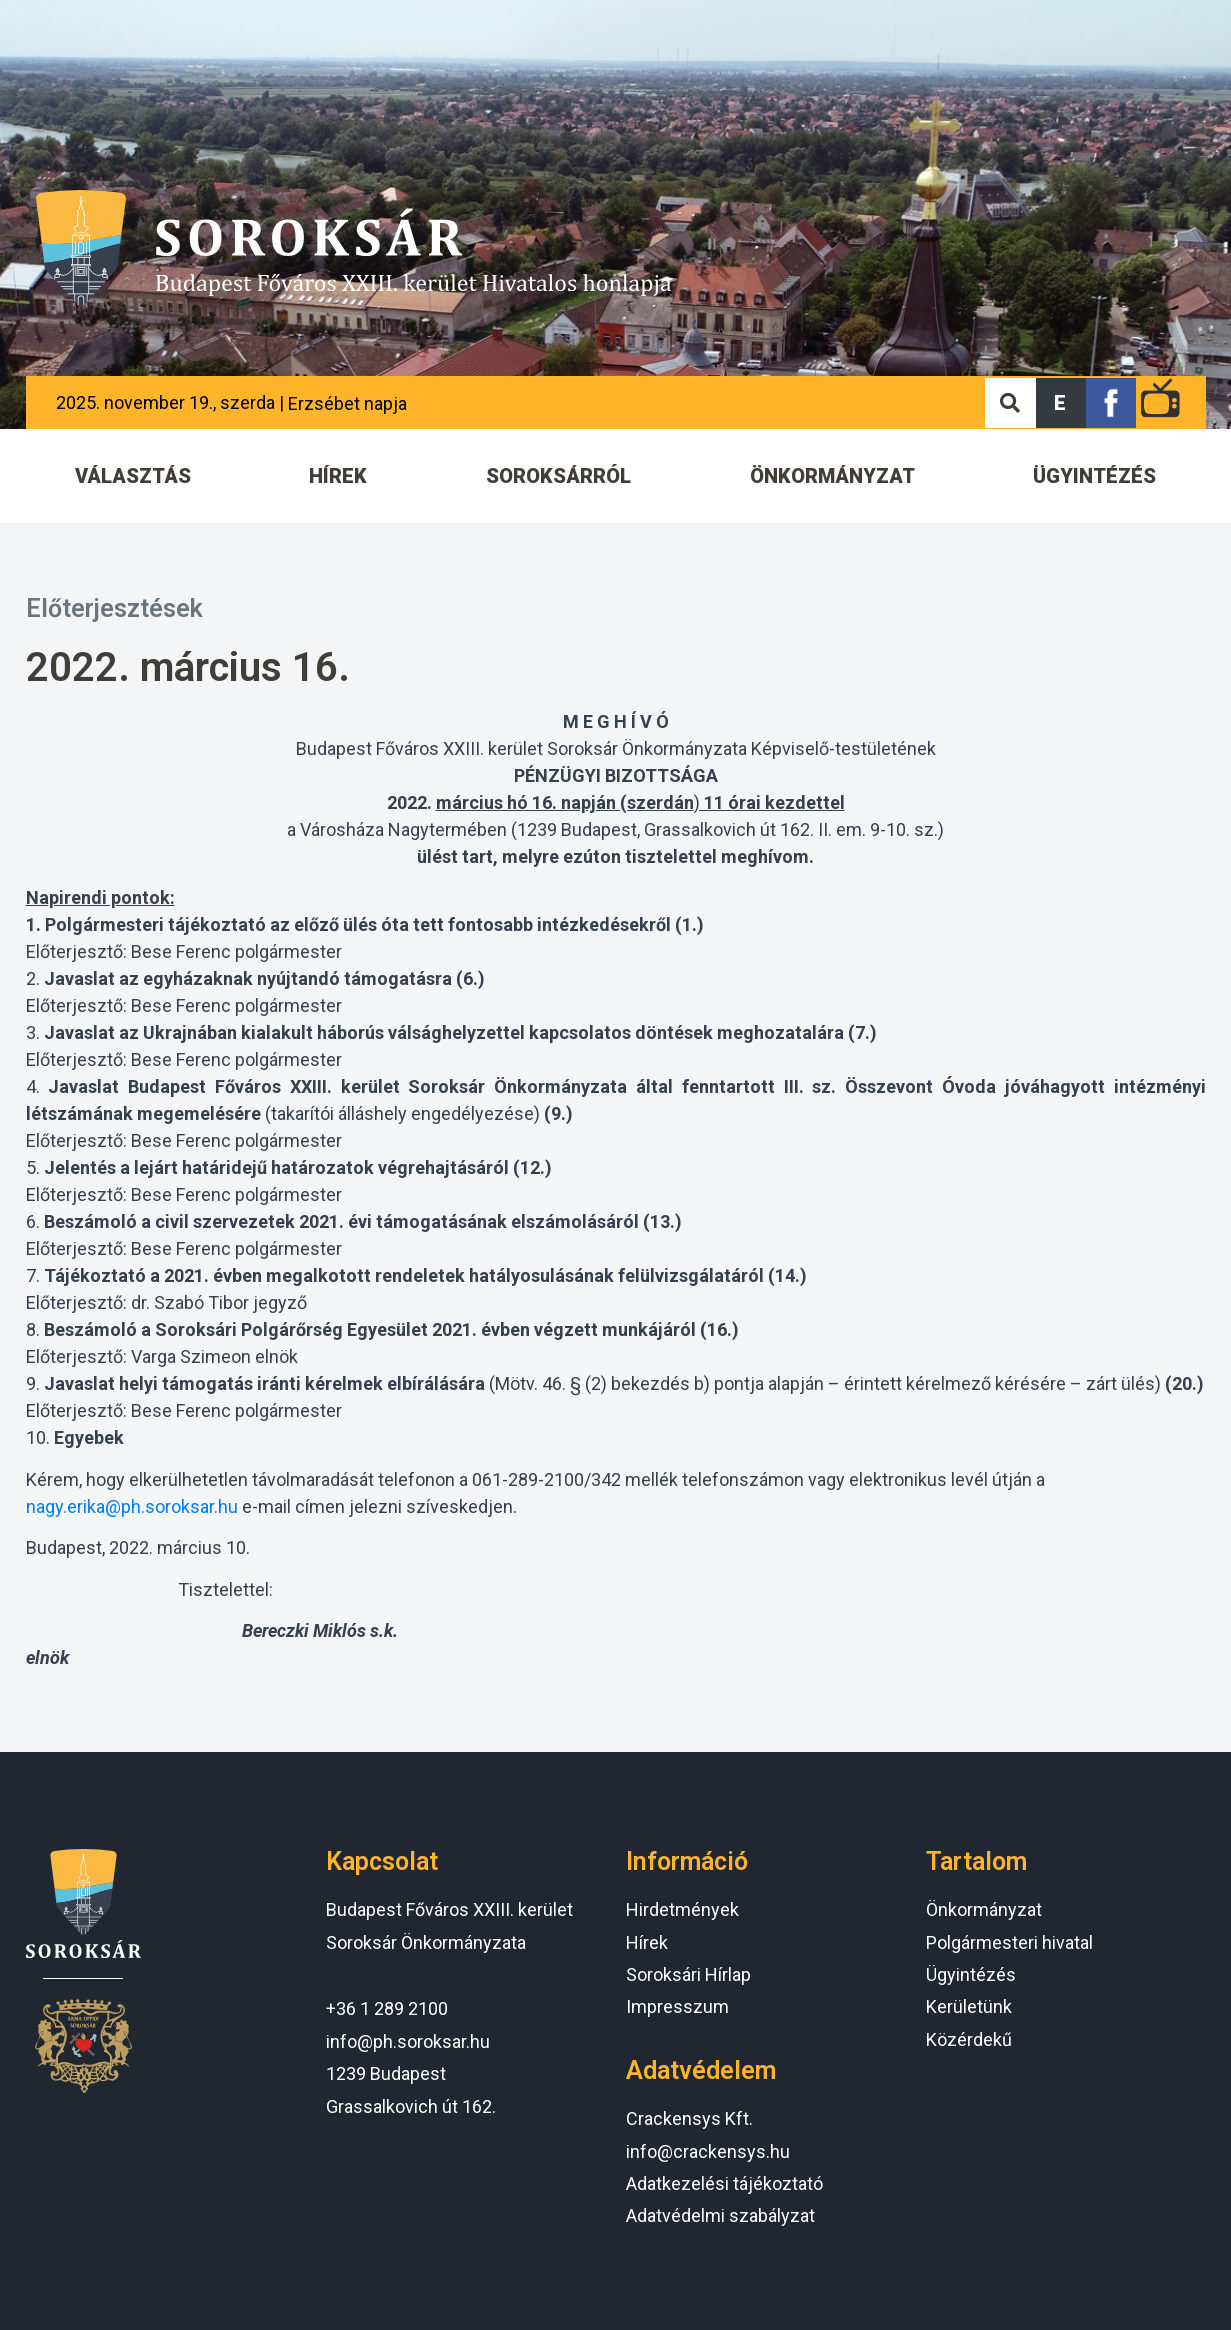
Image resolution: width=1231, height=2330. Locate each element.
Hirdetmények (682, 1909)
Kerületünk (969, 2006)
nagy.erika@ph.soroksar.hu (132, 1506)
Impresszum (677, 2006)
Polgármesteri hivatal (1009, 1942)
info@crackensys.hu (708, 2151)
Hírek (647, 1942)
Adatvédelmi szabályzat (720, 2215)
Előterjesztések (114, 608)
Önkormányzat (984, 1909)
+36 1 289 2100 (387, 2008)
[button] (1061, 403)
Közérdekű (969, 2039)
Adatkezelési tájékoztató (724, 2183)
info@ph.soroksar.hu (408, 2041)
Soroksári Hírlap (688, 1974)
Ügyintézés (971, 1974)
